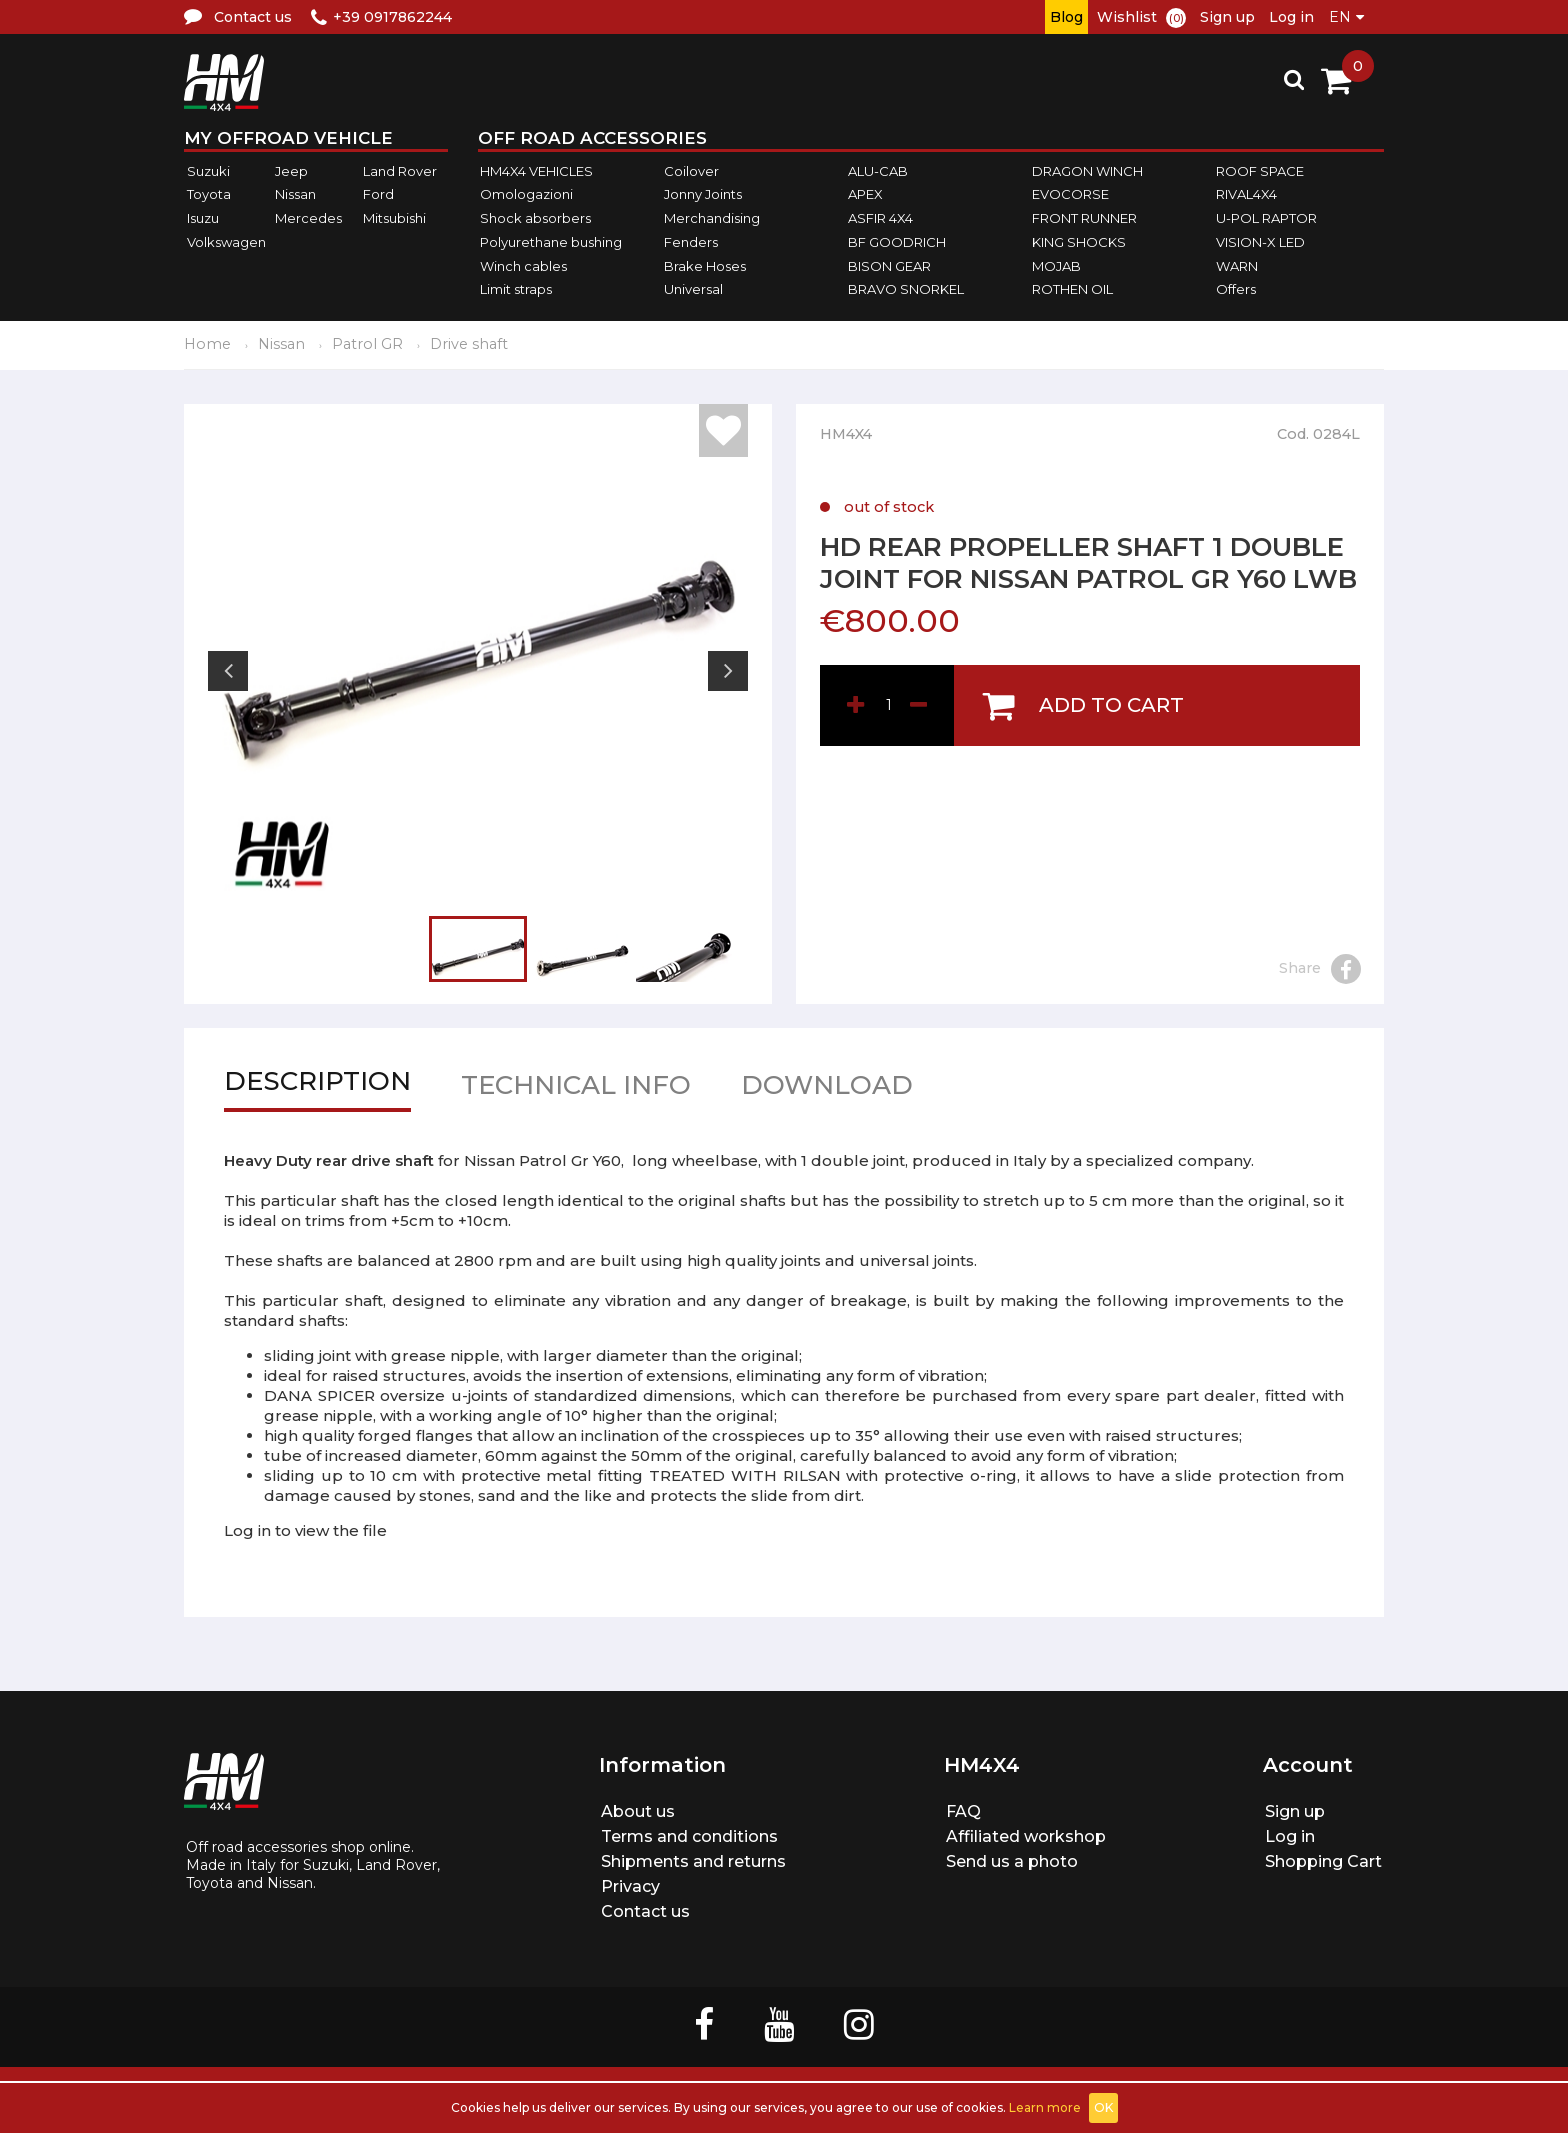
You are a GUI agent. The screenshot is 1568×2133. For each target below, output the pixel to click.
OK (1103, 2107)
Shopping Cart (1323, 1861)
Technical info (576, 1089)
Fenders (691, 242)
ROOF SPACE (1260, 171)
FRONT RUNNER (1084, 218)
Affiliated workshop (1026, 1836)
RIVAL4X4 (1246, 195)
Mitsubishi (394, 218)
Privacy (630, 1886)
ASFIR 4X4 (880, 218)
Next (728, 671)
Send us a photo (1012, 1861)
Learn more (1045, 2107)
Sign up (1227, 17)
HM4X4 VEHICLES (536, 171)
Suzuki (208, 171)
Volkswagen (226, 242)
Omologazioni (526, 195)
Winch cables (523, 266)
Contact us (645, 1911)
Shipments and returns (693, 1861)
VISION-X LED (1260, 242)
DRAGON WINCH (1087, 171)
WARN (1237, 266)
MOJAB (1056, 266)
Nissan (295, 195)
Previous (228, 671)
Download (827, 1089)
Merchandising (712, 218)
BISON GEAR (889, 266)
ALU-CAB (878, 171)
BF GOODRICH (897, 242)
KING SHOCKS (1079, 242)
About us (638, 1811)
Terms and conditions (689, 1836)
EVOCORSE (1070, 195)
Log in (1291, 17)
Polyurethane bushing (551, 242)
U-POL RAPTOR (1266, 218)
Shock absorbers (535, 218)
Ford (378, 195)
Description (317, 1085)
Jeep (291, 171)
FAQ (963, 1811)
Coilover (691, 171)
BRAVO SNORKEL (906, 289)
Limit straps (516, 289)
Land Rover (400, 171)
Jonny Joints (703, 195)
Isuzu (203, 218)
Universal (693, 289)
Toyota (209, 195)
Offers (1236, 289)
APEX (865, 195)
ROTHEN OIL (1072, 289)
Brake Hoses (705, 266)
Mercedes (308, 218)
